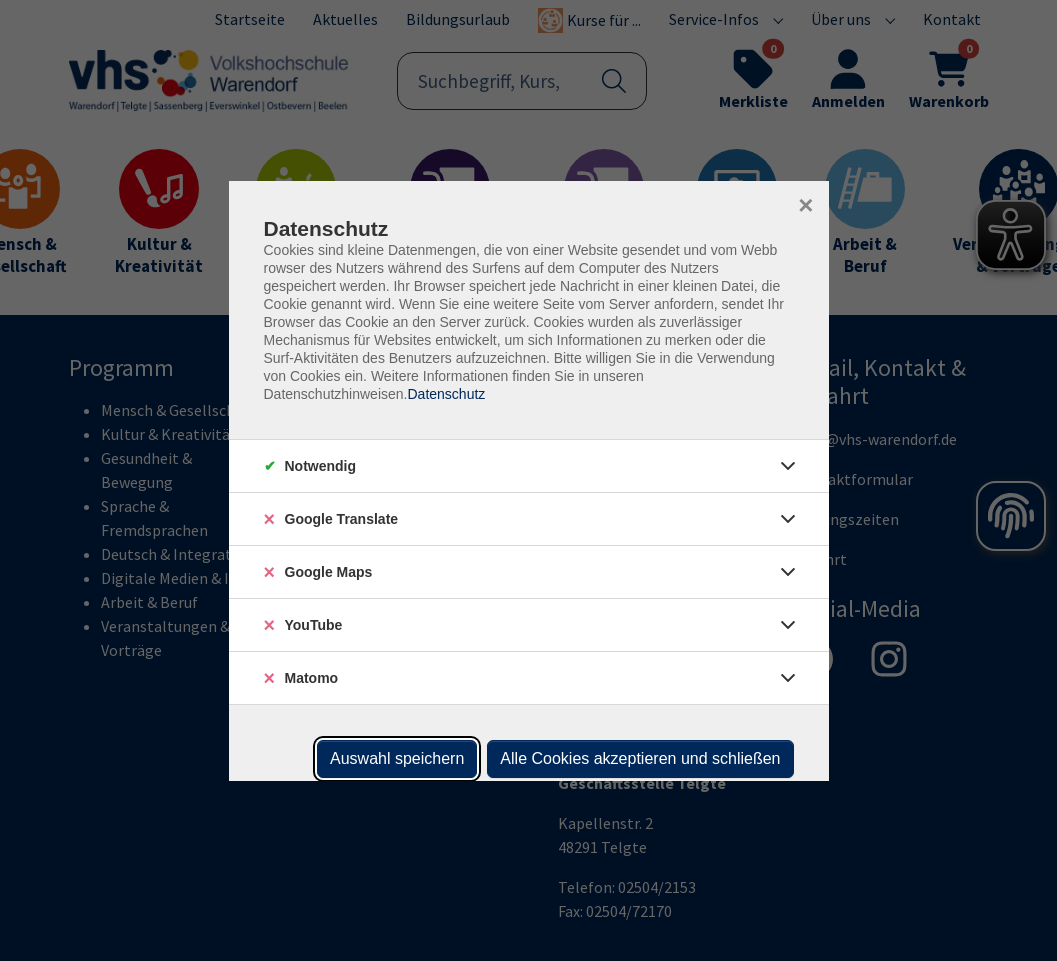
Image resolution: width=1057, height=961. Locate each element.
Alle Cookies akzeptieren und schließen (640, 758)
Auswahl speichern (397, 758)
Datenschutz (446, 394)
